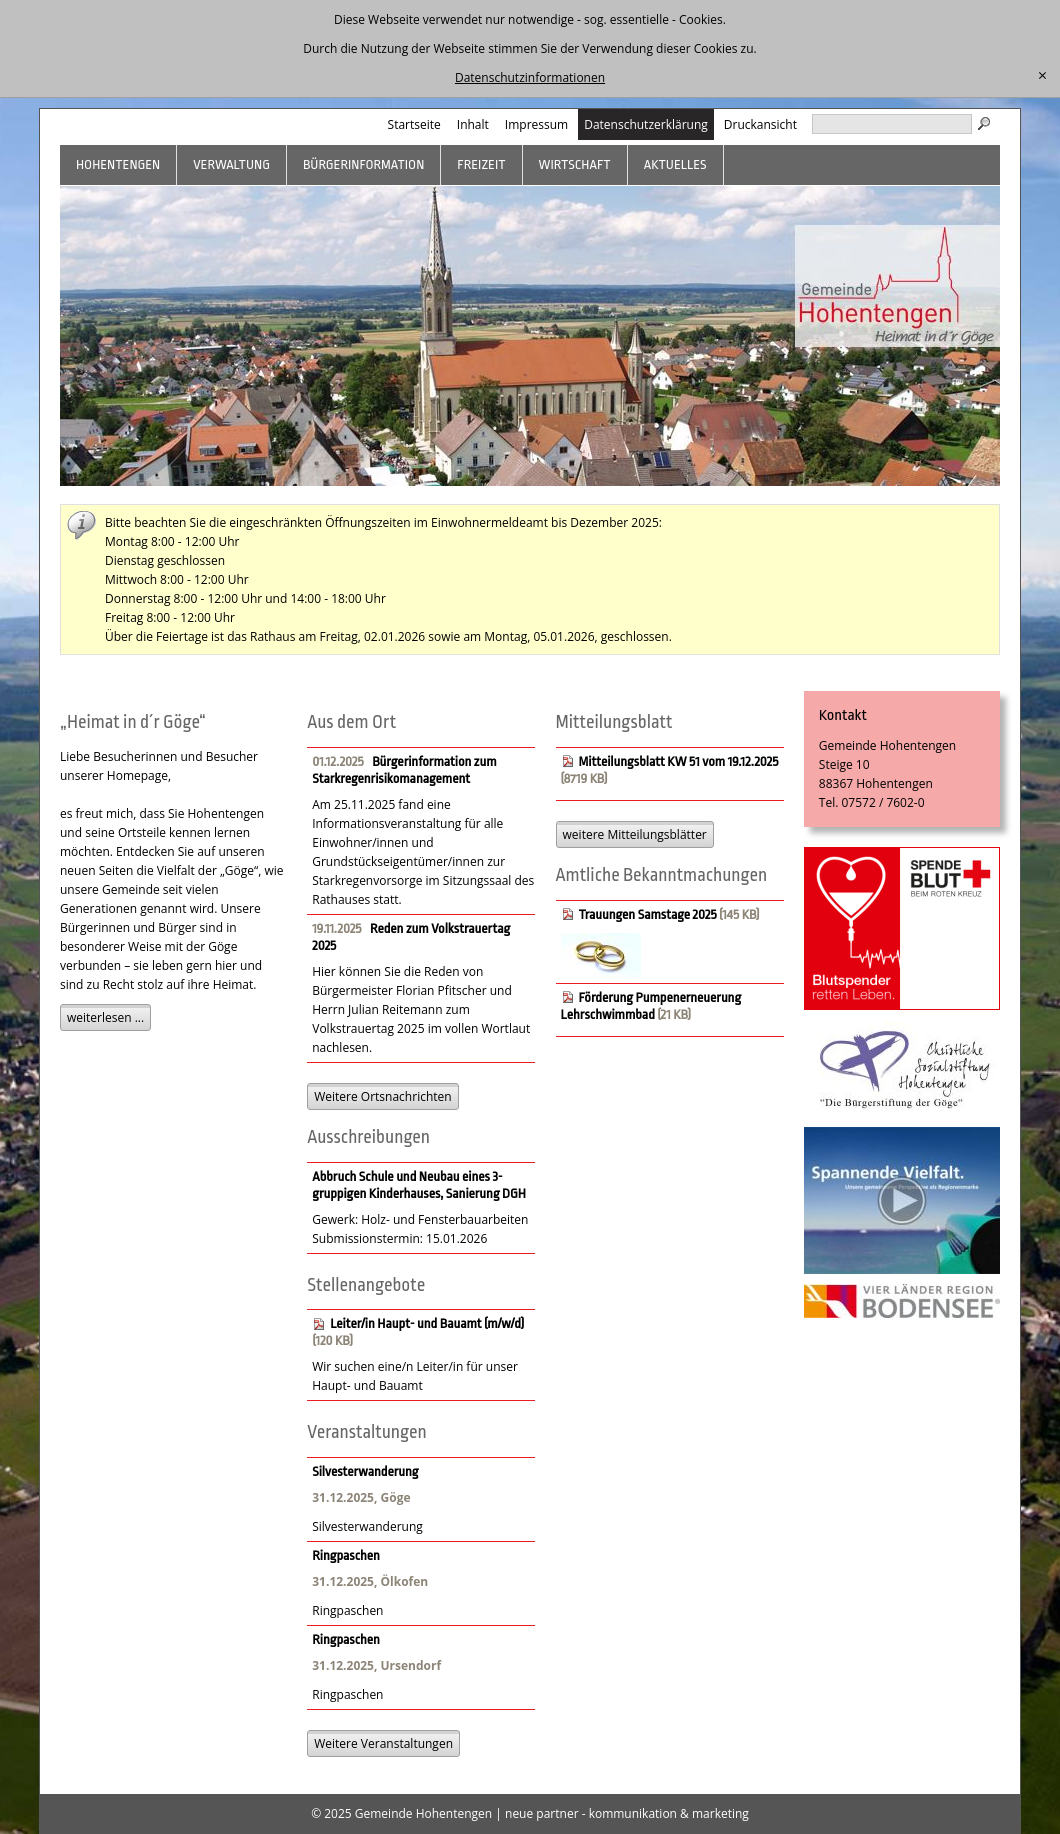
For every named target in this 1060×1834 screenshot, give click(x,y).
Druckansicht (760, 124)
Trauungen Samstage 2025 (648, 914)
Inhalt (473, 124)
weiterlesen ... (105, 1017)
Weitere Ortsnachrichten (382, 1096)
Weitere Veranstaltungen (383, 1743)
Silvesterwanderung (365, 1471)
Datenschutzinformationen (530, 77)
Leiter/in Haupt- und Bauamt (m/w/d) (427, 1323)
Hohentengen (118, 164)
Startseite (414, 124)
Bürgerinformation (363, 164)
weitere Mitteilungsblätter (635, 834)
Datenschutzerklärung (646, 124)
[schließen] (1042, 76)
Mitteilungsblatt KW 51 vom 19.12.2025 (679, 761)
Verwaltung (231, 164)
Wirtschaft (575, 164)
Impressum (536, 124)
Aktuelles (675, 164)
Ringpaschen (346, 1555)
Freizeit (481, 164)
